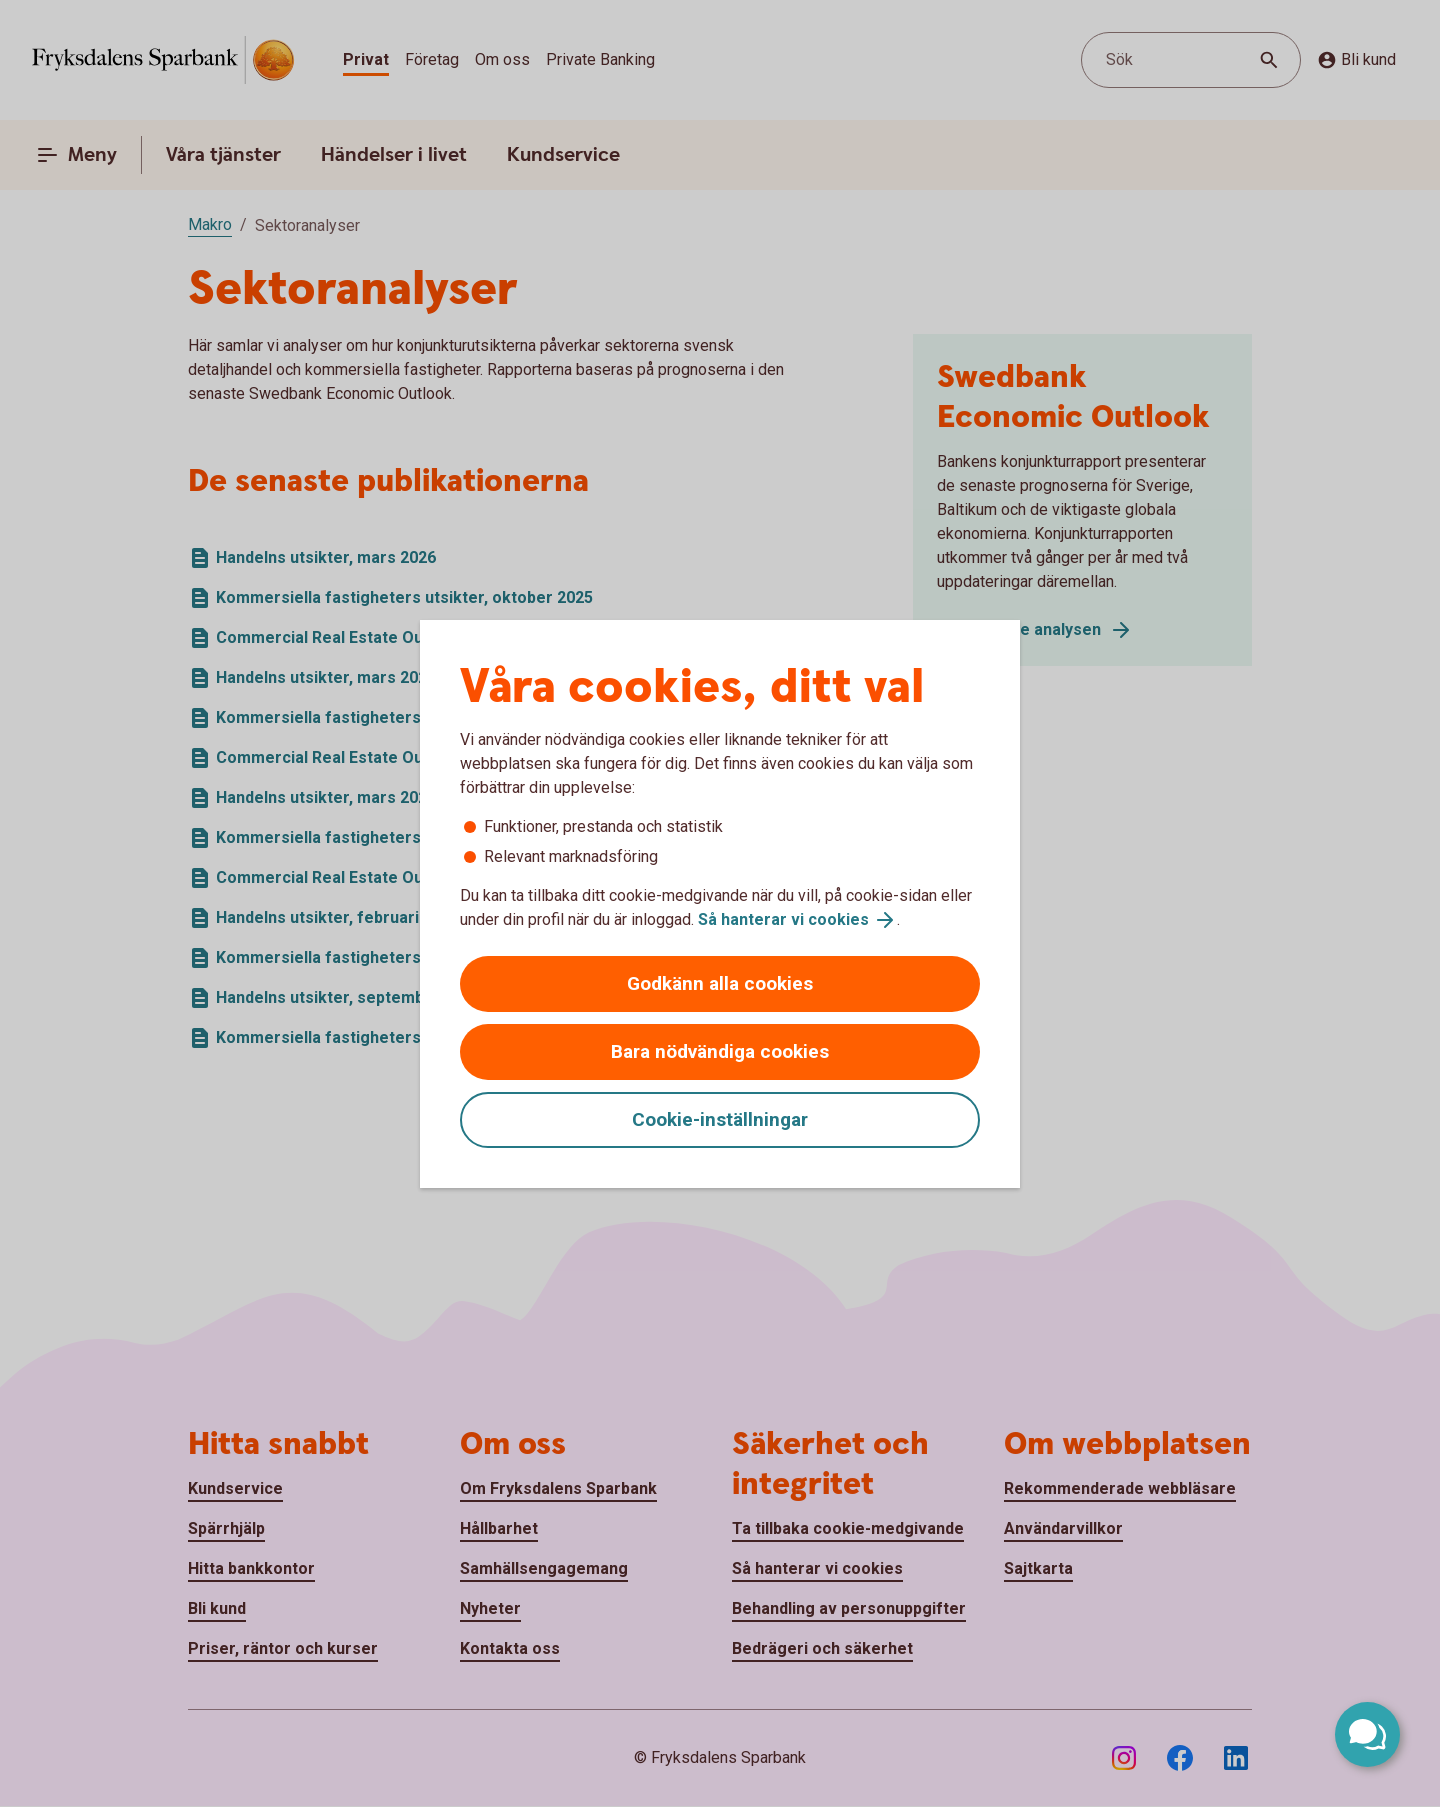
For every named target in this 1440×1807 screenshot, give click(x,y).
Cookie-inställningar (720, 1119)
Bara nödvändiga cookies (720, 1051)
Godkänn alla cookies (720, 983)
